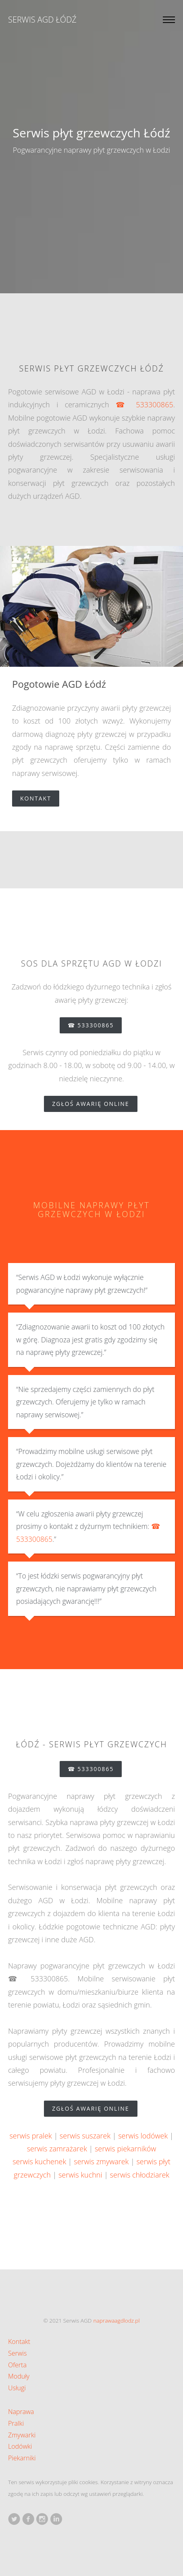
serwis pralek (30, 2135)
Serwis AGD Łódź (42, 19)
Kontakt (39, 798)
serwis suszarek (85, 2135)
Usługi (17, 2387)
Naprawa (21, 2411)
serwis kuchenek (39, 2161)
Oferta (17, 2364)
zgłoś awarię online (94, 1104)
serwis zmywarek (101, 2161)
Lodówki (20, 2446)
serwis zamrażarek (57, 2148)
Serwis (17, 2353)
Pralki (16, 2423)
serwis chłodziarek (139, 2175)
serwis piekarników (125, 2148)
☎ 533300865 (144, 404)
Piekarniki (22, 2458)
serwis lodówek (143, 2135)
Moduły (18, 2376)
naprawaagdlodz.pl (117, 2320)
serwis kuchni (80, 2175)
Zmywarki (21, 2435)
